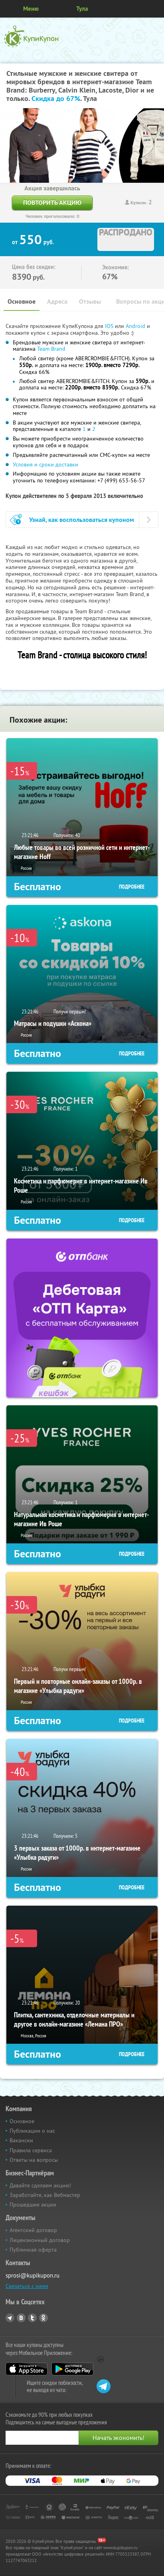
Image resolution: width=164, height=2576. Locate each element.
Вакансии (21, 2140)
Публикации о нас (32, 2130)
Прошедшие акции (33, 2204)
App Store (26, 2369)
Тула (82, 8)
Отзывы (90, 301)
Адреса (57, 301)
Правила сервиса (31, 2150)
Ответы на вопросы (34, 2159)
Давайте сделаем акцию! (40, 2185)
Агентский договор (33, 2230)
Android (136, 326)
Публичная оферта (33, 2249)
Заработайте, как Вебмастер (45, 2195)
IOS (110, 326)
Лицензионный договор (40, 2240)
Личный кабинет (155, 9)
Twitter (32, 2317)
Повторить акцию (52, 202)
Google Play (72, 2369)
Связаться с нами (27, 2286)
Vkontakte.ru (21, 2317)
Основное (22, 301)
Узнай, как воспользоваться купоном (81, 520)
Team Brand (51, 348)
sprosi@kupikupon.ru (32, 2275)
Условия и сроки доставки (45, 464)
